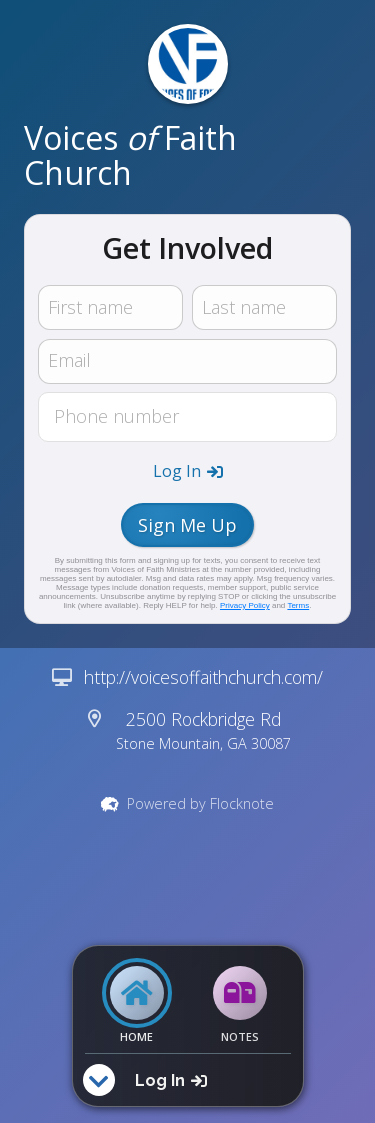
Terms (298, 605)
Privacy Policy (245, 605)
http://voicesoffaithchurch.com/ (203, 677)
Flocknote (242, 803)
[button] (188, 471)
